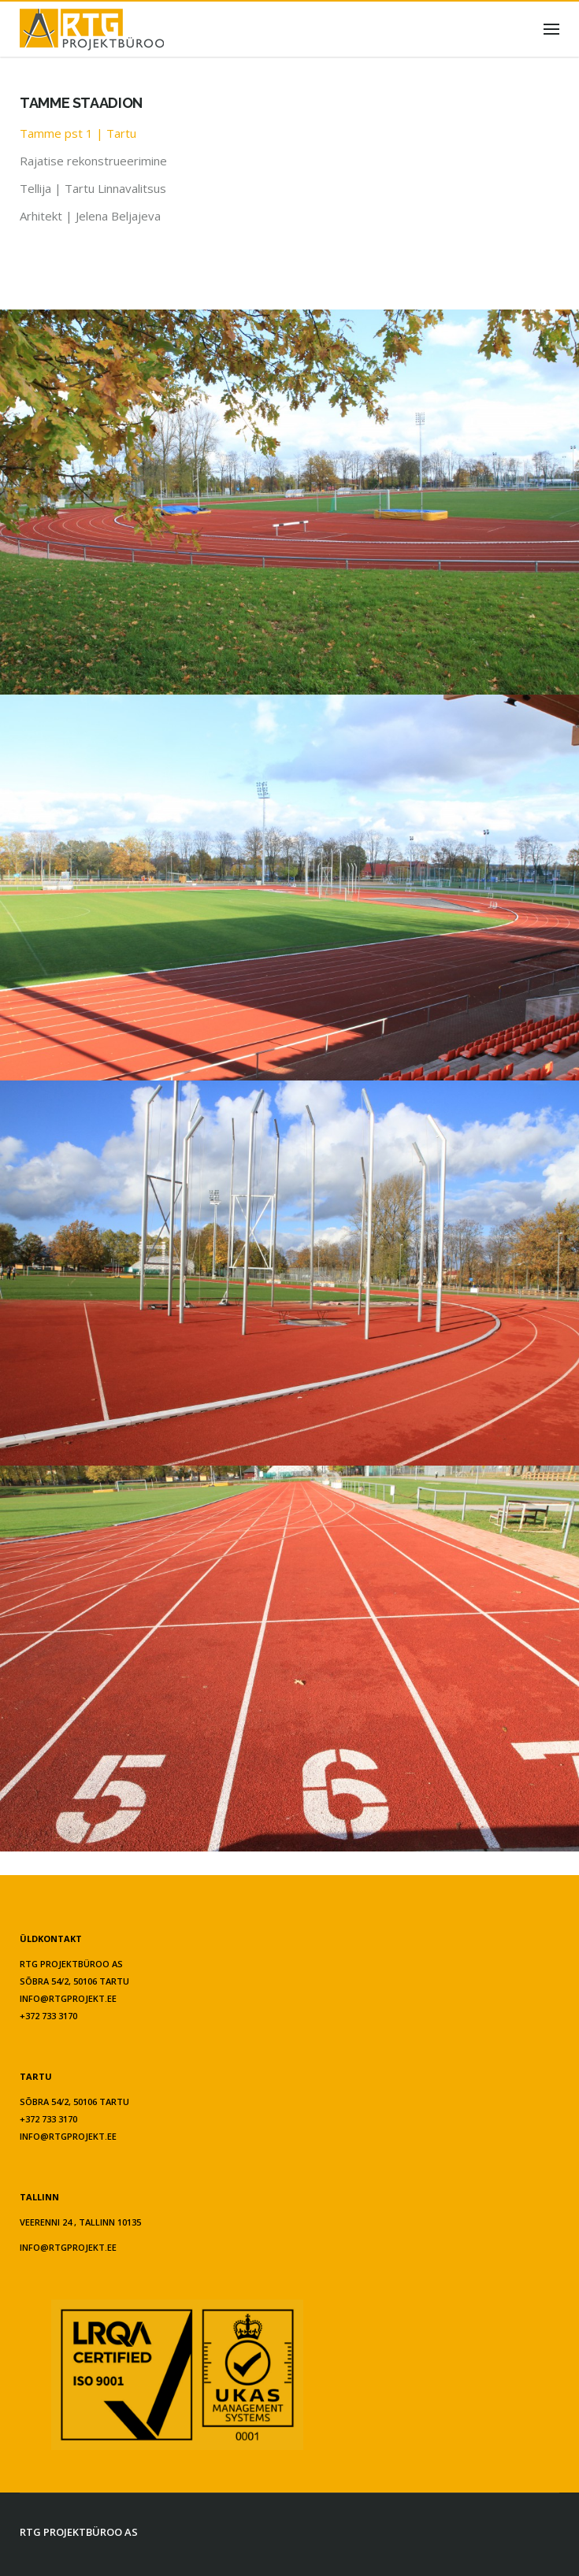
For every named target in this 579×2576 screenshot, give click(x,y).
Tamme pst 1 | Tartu (78, 133)
